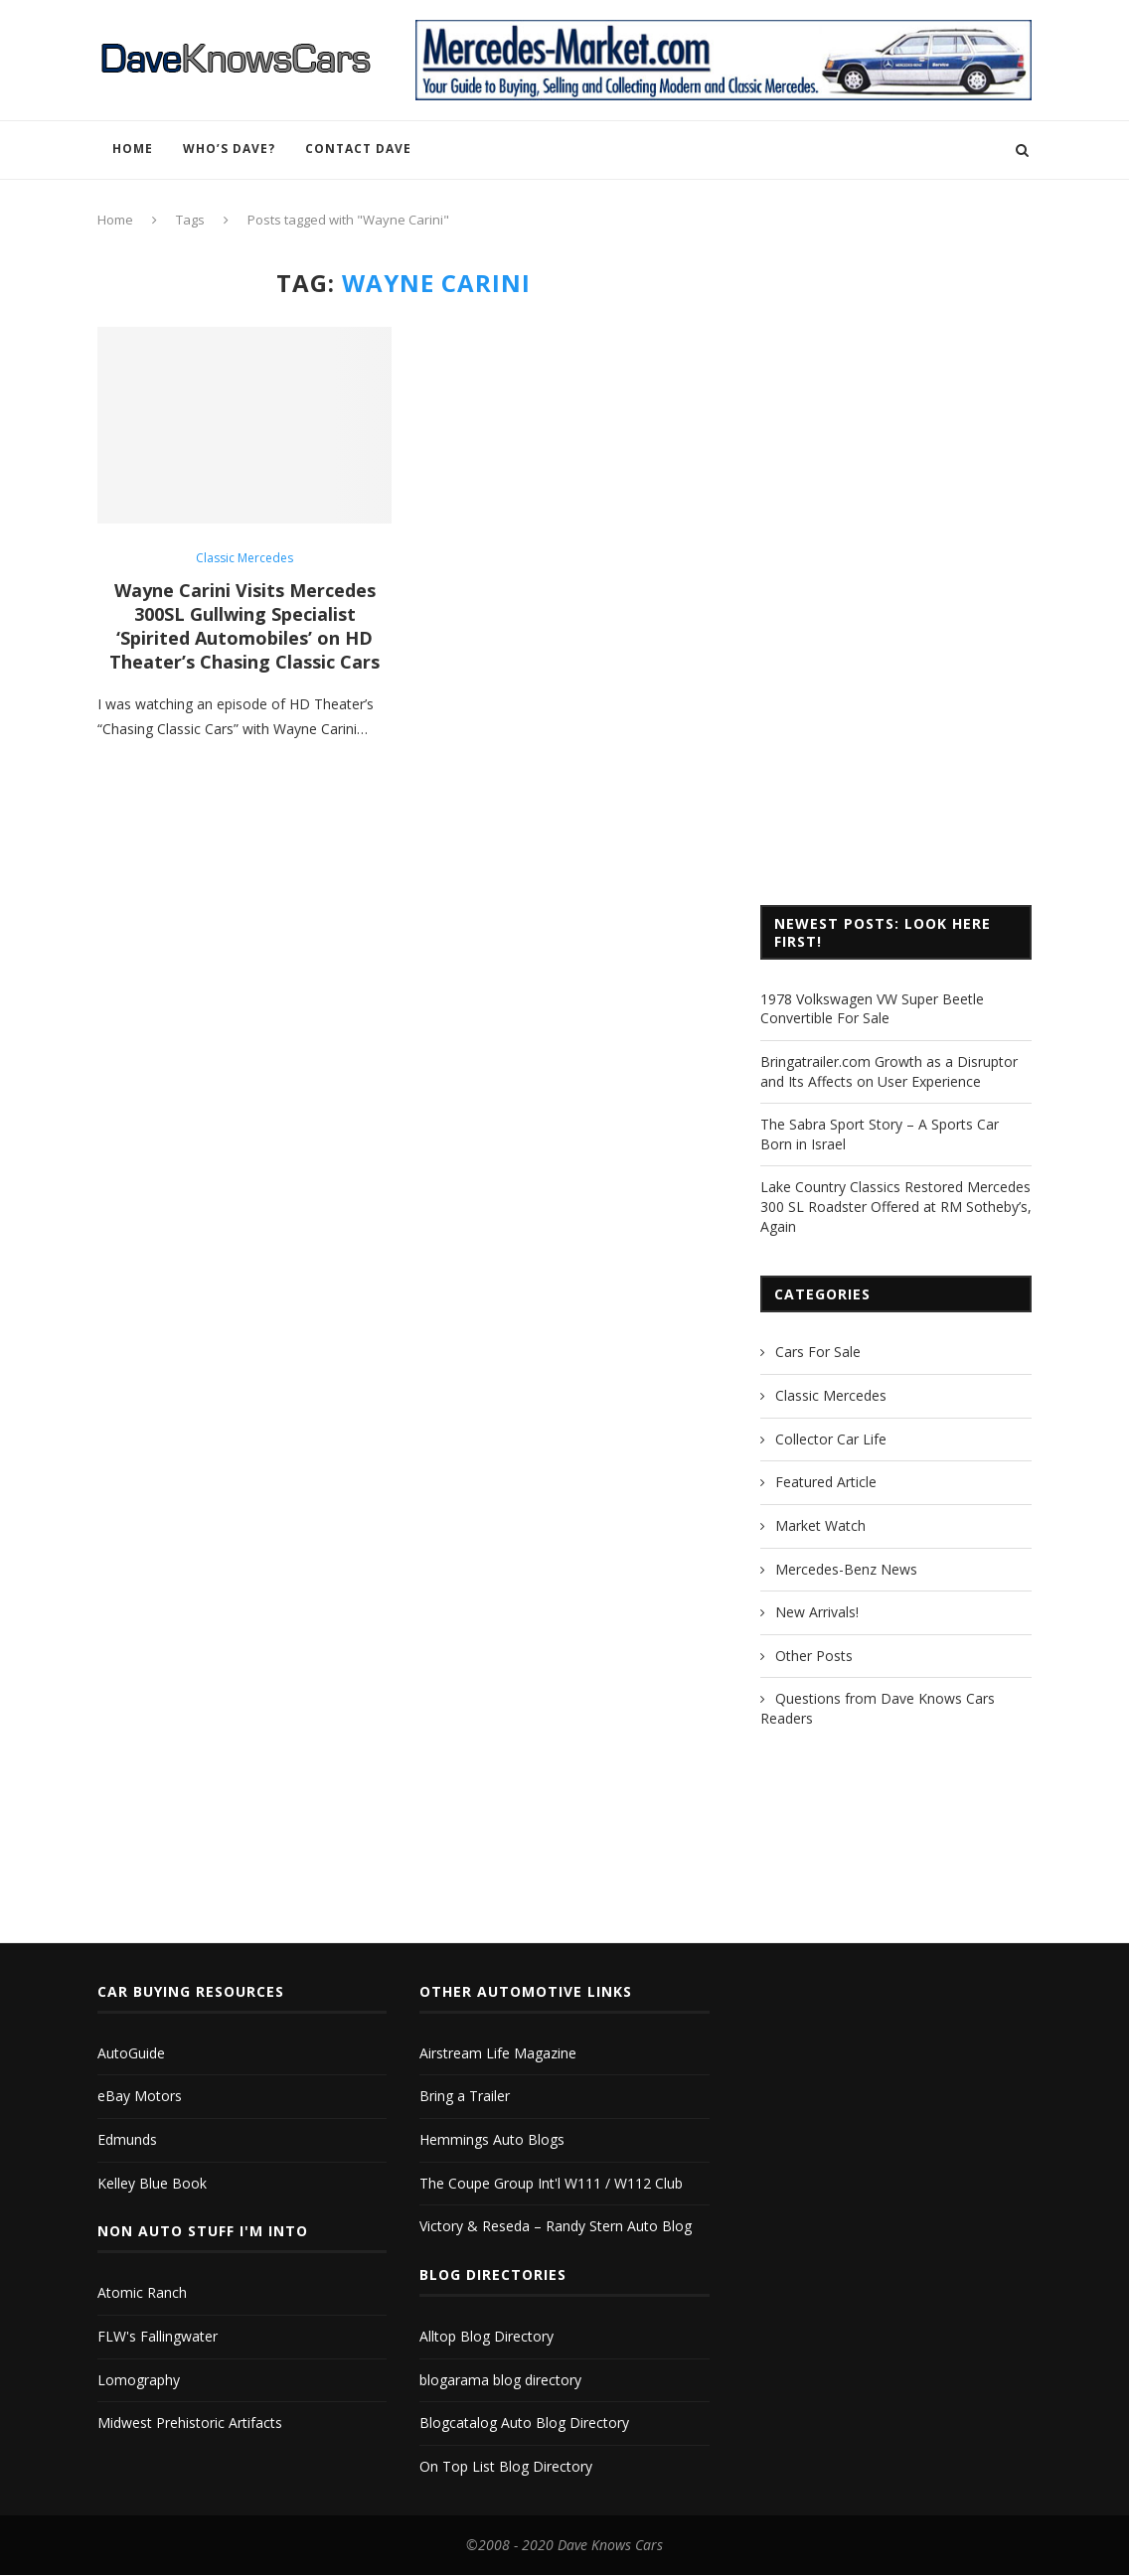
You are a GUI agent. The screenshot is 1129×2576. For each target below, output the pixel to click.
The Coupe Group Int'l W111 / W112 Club (551, 2182)
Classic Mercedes (244, 558)
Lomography (138, 2378)
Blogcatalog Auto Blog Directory (524, 2421)
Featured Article (826, 1481)
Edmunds (127, 2138)
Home (132, 148)
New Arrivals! (817, 1611)
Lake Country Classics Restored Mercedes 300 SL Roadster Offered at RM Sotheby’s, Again (896, 1206)
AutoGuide (131, 2052)
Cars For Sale (818, 1351)
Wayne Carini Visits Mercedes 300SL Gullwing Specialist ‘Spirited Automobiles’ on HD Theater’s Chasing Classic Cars (244, 626)
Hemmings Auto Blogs (491, 2138)
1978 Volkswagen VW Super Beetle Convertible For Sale (872, 1008)
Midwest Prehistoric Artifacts (189, 2421)
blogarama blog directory (500, 2378)
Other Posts (814, 1655)
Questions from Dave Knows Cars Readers (877, 1708)
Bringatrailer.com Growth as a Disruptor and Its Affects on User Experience (889, 1071)
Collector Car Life (831, 1439)
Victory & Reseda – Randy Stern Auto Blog (555, 2224)
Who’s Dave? (229, 148)
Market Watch (820, 1525)
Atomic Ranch (142, 2291)
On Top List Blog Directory (505, 2465)
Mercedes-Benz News (846, 1569)
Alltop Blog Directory (486, 2335)
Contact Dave (358, 148)
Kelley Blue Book (152, 2182)
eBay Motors (139, 2094)
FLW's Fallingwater (157, 2335)
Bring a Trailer (464, 2094)
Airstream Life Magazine (497, 2052)
